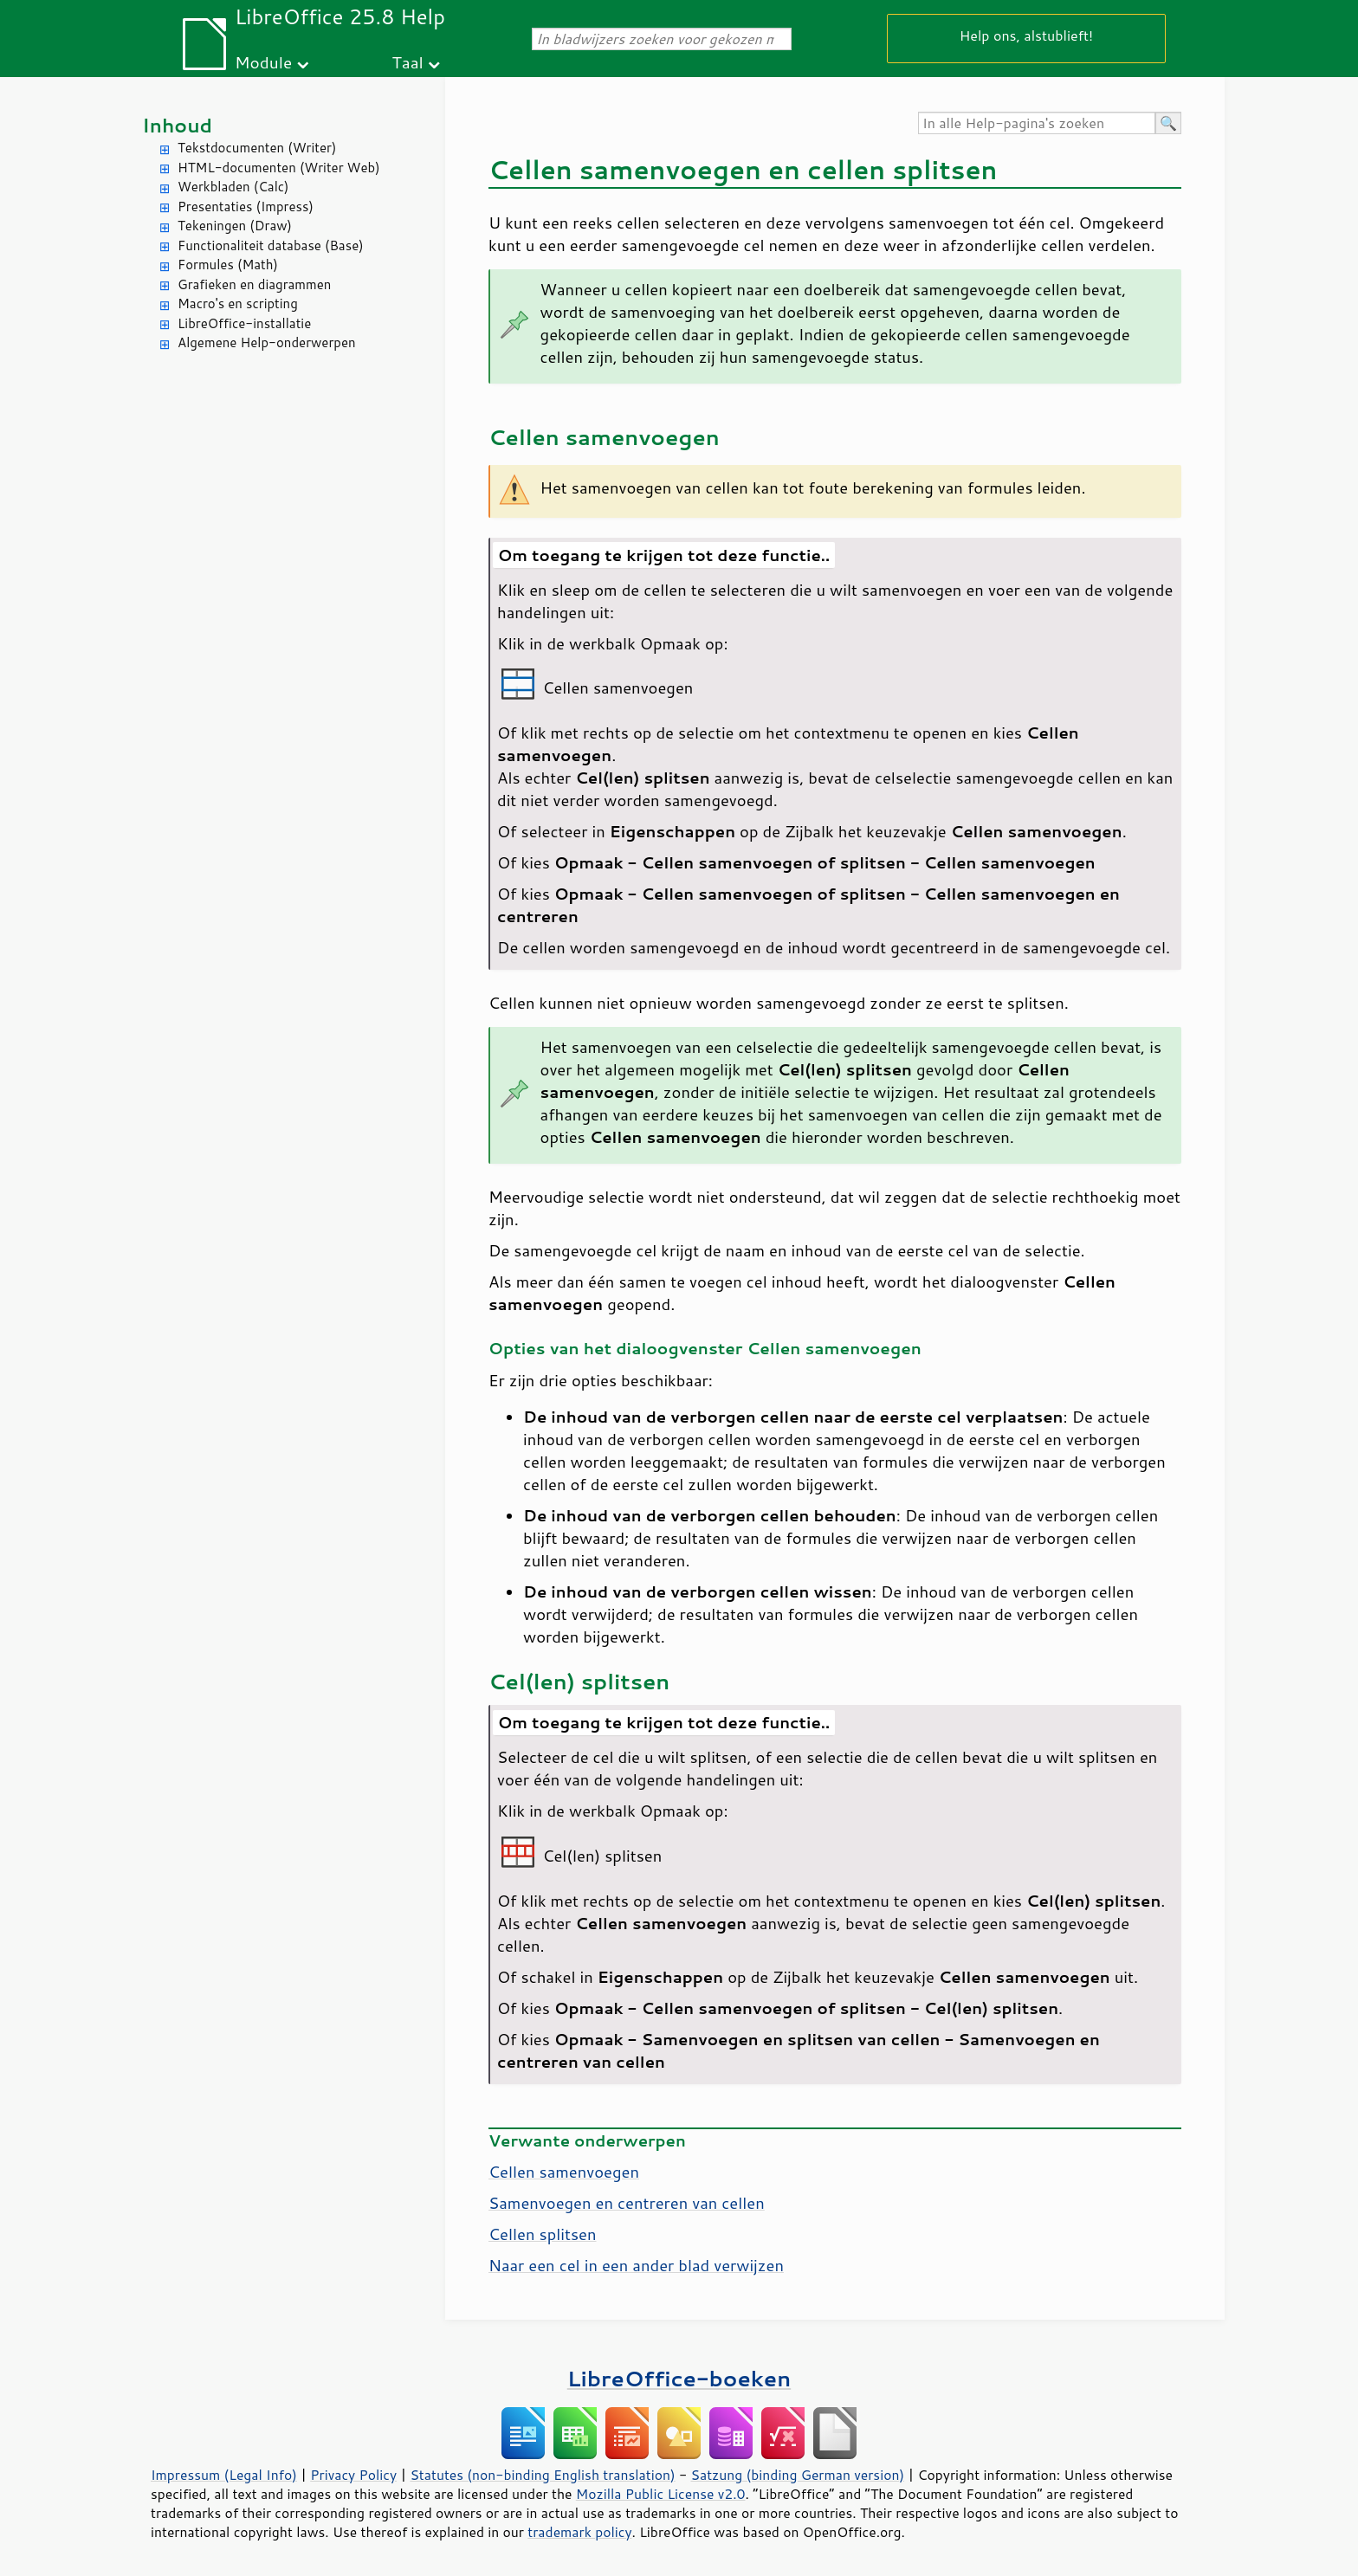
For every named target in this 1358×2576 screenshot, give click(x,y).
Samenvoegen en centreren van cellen (626, 2203)
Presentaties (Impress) (246, 206)
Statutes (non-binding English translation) (542, 2474)
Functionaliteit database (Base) (271, 245)
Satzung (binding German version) (798, 2474)
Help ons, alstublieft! (1026, 35)
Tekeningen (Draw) (235, 225)
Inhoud (177, 125)
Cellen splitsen (542, 2234)
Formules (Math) (228, 264)
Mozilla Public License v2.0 (661, 2493)
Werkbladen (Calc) (233, 187)
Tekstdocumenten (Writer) (257, 148)
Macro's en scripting (238, 303)
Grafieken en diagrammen (254, 284)
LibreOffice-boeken (679, 2378)
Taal (408, 62)
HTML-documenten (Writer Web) (279, 167)
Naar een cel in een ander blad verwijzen (636, 2265)
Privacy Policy (353, 2474)
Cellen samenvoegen (563, 2171)
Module (263, 62)
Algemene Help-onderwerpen (267, 342)
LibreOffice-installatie (244, 323)
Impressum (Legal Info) (224, 2474)
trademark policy (579, 2531)
